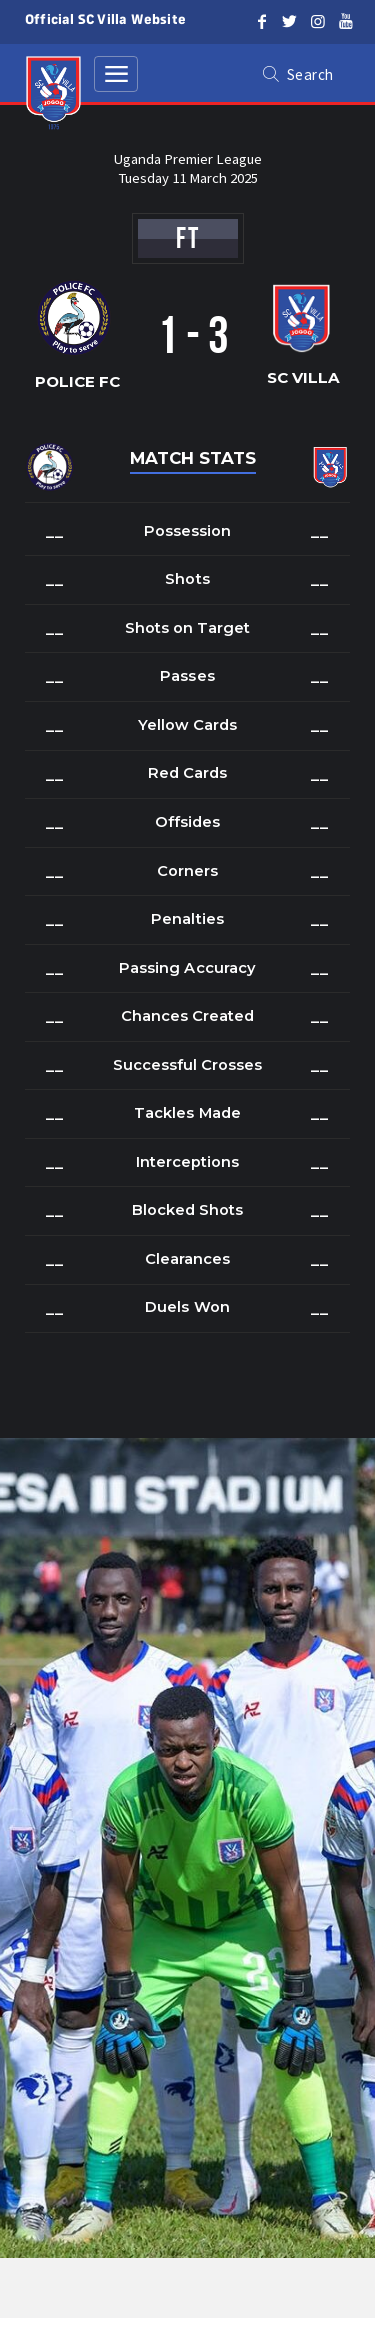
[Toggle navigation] (116, 74)
